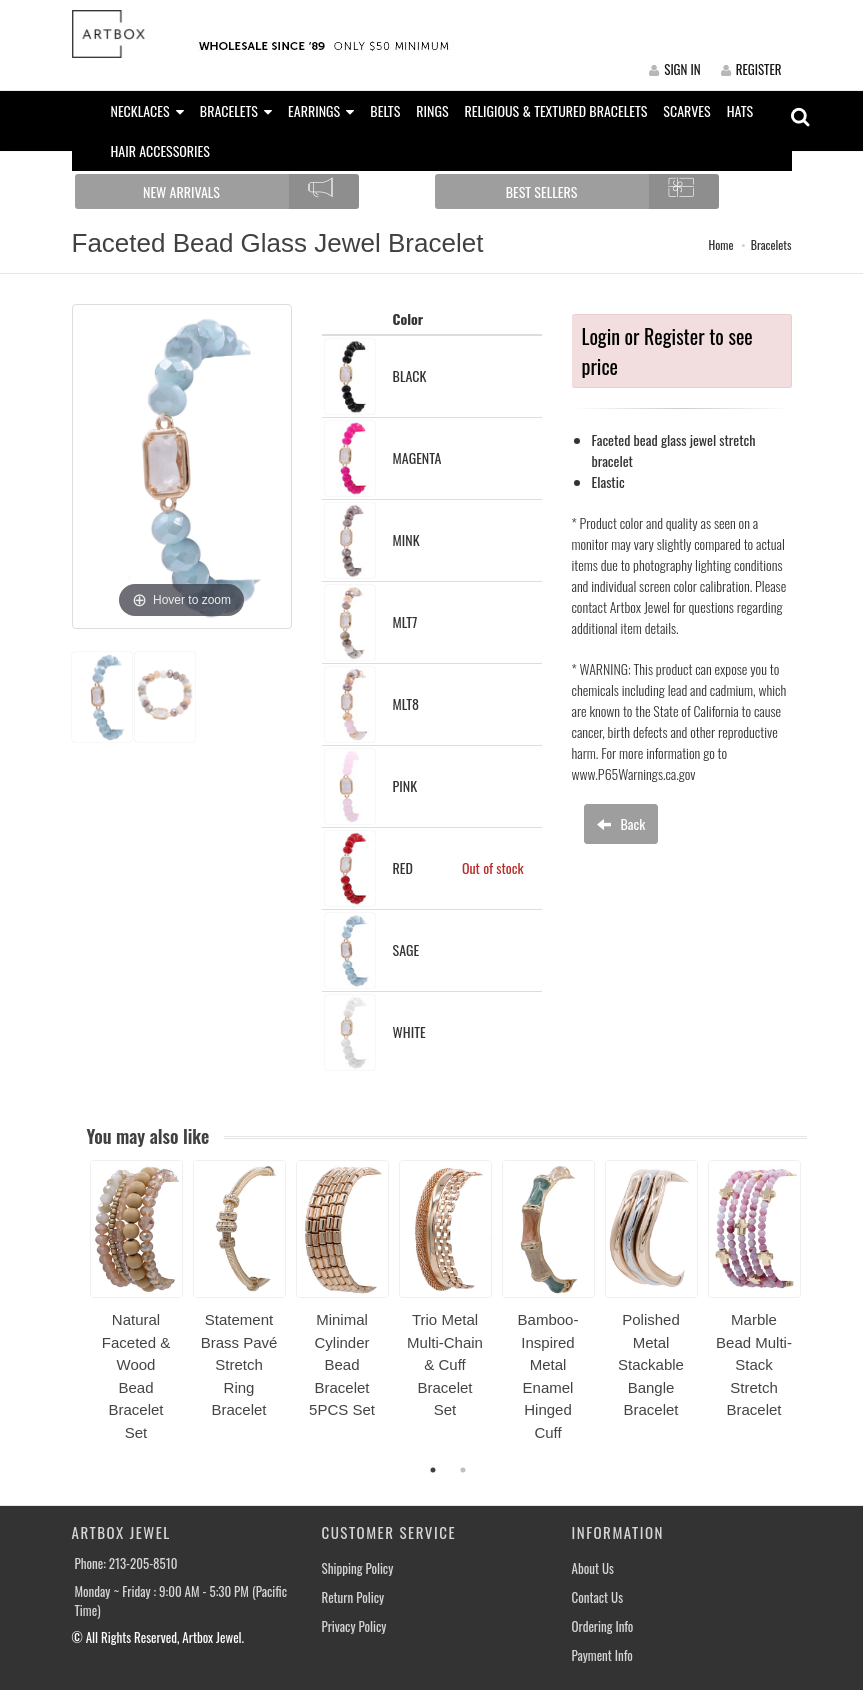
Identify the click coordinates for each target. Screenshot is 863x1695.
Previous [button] (75, 1312)
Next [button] (822, 1312)
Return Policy (353, 1597)
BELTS (385, 110)
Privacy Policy (354, 1626)
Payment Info (602, 1655)
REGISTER (751, 69)
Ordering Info (603, 1626)
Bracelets (771, 244)
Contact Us (598, 1597)
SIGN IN (674, 69)
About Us (593, 1568)
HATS (740, 110)
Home (720, 244)
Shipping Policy (358, 1568)
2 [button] (463, 1470)
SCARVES (686, 110)
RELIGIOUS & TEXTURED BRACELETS (556, 110)
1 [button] (433, 1470)
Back (621, 823)
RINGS (432, 110)
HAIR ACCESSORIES (160, 150)
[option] (136, 1308)
